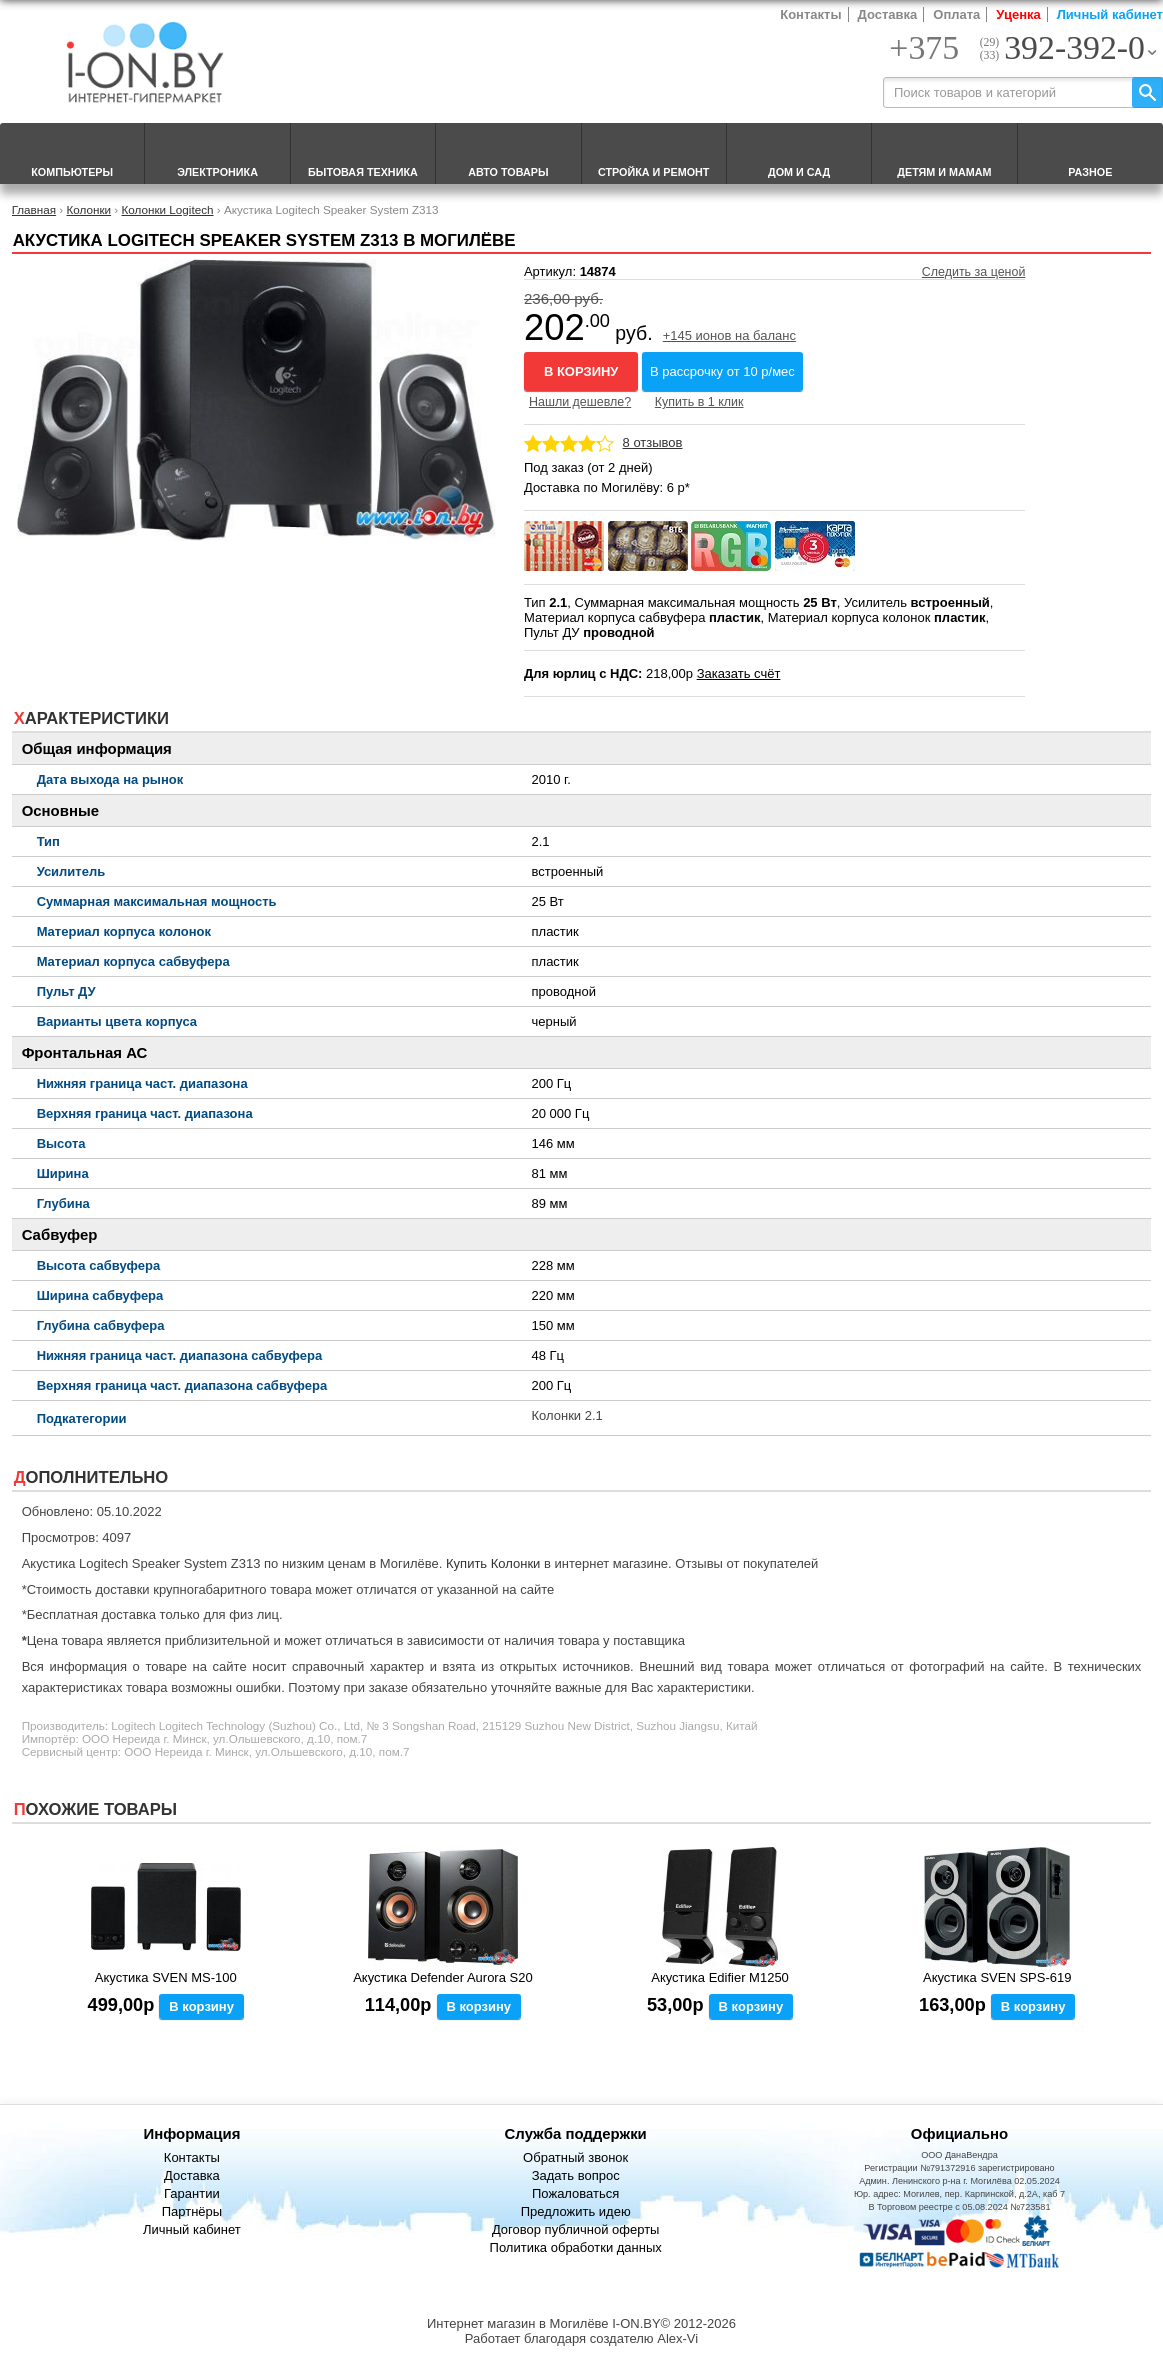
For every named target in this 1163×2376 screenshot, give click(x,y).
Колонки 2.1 (567, 1415)
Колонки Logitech (168, 209)
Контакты (810, 14)
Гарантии (192, 2193)
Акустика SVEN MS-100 (166, 1977)
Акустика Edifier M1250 (720, 1977)
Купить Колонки (493, 1563)
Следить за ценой (974, 272)
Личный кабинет (1110, 14)
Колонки (89, 209)
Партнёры (192, 2211)
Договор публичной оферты (576, 2229)
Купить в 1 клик (699, 402)
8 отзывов (653, 442)
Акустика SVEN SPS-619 (997, 1977)
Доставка (888, 14)
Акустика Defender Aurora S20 (443, 1977)
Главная (34, 209)
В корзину (581, 371)
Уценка (1018, 14)
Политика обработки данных (576, 2247)
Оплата (956, 14)
